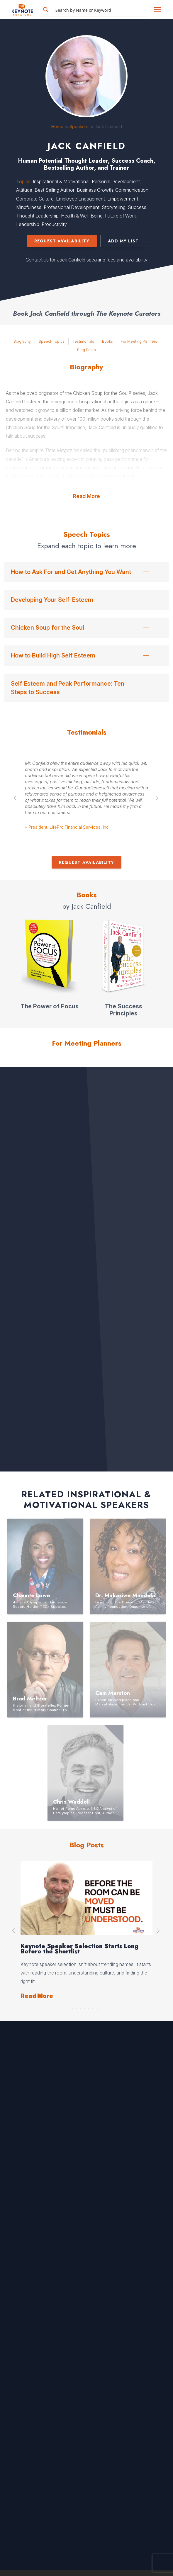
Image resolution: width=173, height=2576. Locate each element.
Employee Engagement (80, 199)
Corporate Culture (35, 199)
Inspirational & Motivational (61, 181)
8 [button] (100, 2006)
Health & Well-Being (82, 216)
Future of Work (120, 216)
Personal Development (116, 181)
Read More (86, 496)
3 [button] (80, 2006)
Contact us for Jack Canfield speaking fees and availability (86, 260)
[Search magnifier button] (45, 9)
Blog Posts (86, 350)
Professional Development (71, 207)
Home (57, 126)
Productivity (54, 224)
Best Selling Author (54, 190)
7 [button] (96, 2006)
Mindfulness (28, 207)
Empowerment (122, 199)
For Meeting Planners (139, 341)
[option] (86, 797)
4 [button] (84, 2006)
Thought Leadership (37, 216)
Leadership (27, 224)
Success (137, 207)
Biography (22, 341)
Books (107, 341)
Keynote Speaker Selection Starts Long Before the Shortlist (79, 1949)
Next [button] (157, 798)
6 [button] (92, 2006)
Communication (131, 190)
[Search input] (100, 9)
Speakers (79, 126)
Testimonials (83, 341)
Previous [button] (15, 798)
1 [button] (72, 2006)
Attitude (24, 190)
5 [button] (88, 2006)
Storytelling (113, 207)
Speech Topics (52, 341)
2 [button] (76, 2006)
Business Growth (95, 190)
